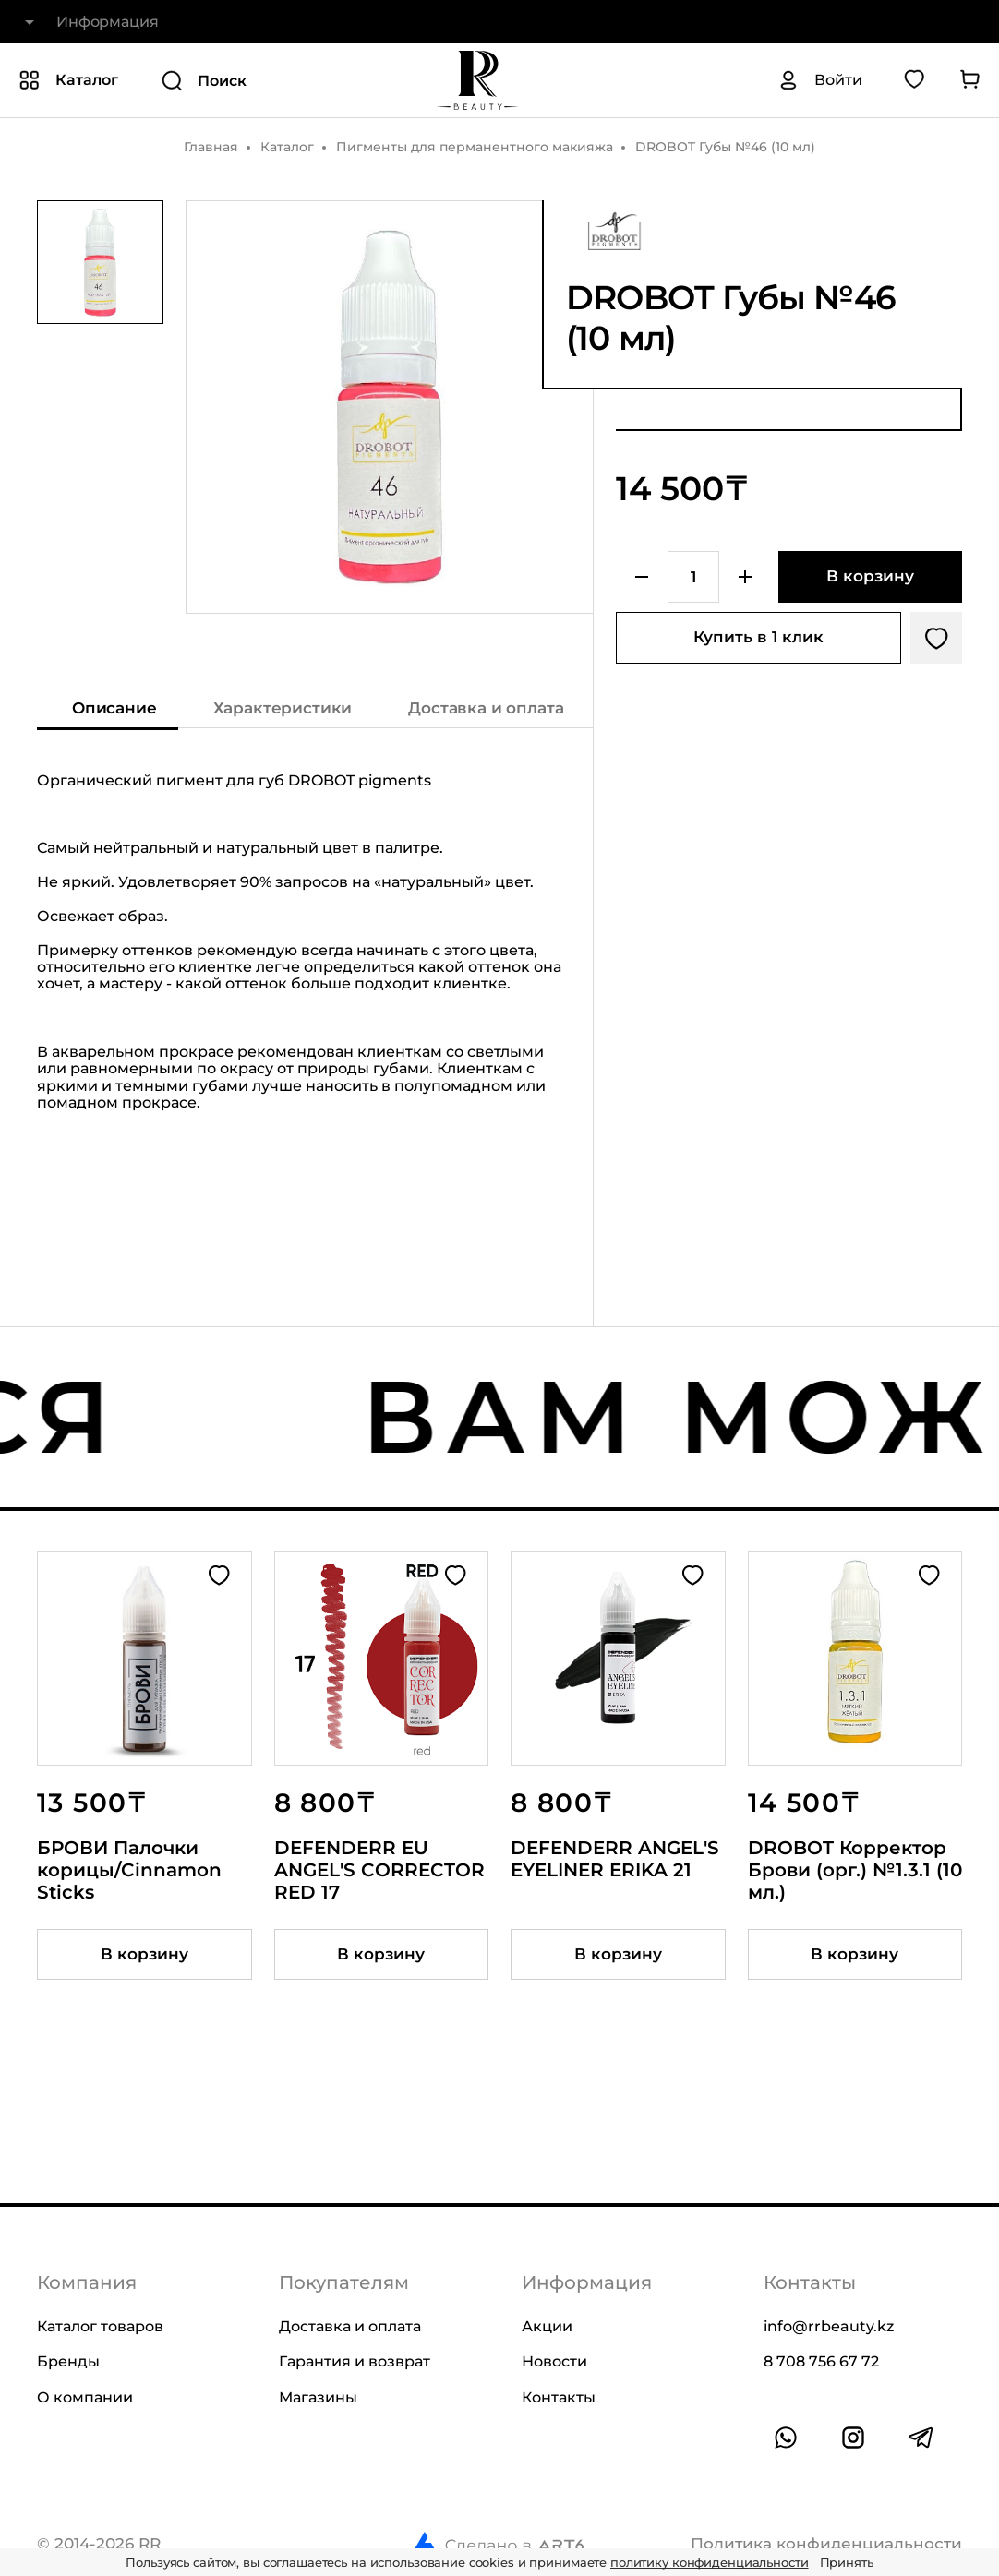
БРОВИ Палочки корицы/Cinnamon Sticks (129, 1870)
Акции (547, 2326)
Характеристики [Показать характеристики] (283, 708)
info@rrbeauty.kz (829, 2326)
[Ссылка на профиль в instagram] (853, 2437)
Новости (554, 2361)
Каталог (287, 146)
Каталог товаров (100, 2326)
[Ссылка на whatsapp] (786, 2437)
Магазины (318, 2397)
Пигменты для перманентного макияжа (474, 146)
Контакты (559, 2397)
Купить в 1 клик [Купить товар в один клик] (758, 637)
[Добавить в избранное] (936, 638)
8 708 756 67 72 (821, 2361)
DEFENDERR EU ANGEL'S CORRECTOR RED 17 (379, 1870)
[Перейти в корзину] (969, 80)
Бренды (68, 2361)
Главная (211, 146)
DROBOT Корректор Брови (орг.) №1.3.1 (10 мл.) (855, 1870)
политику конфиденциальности (709, 2562)
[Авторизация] (819, 80)
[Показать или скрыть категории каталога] (68, 80)
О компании (85, 2397)
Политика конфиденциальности (826, 2544)
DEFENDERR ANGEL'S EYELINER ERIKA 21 (615, 1859)
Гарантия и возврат (354, 2361)
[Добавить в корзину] (870, 577)
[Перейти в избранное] (914, 80)
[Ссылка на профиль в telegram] (920, 2437)
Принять (846, 2562)
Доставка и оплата (350, 2326)
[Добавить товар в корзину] (144, 1955)
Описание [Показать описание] (114, 708)
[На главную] (477, 80)
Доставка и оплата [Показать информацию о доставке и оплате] (485, 708)
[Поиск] (268, 80)
